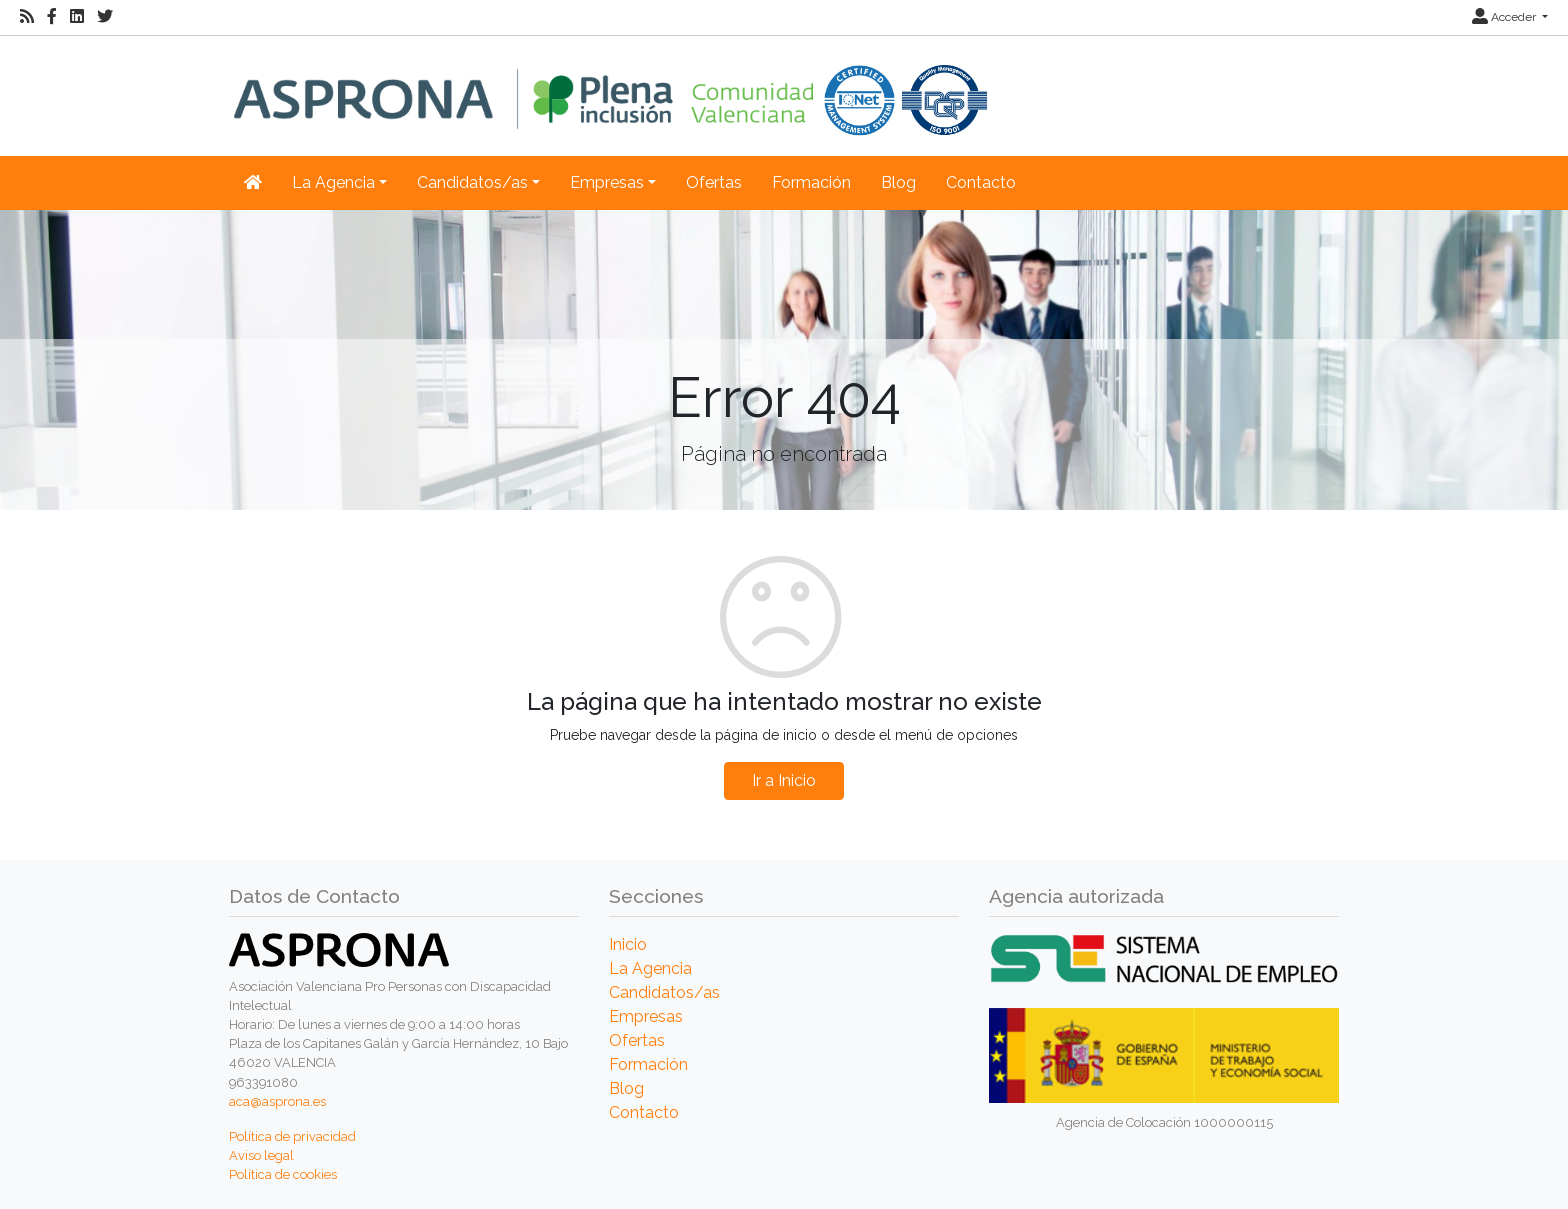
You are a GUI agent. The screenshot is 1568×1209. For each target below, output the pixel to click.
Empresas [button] (607, 182)
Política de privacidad (292, 1136)
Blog (898, 182)
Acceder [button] (1505, 17)
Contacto (981, 182)
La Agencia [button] (333, 182)
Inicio (628, 944)
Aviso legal (261, 1155)
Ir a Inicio (784, 780)
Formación (811, 182)
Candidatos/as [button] (472, 182)
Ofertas (714, 182)
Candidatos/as (664, 992)
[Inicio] (610, 85)
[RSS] (27, 17)
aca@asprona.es (277, 1101)
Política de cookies (283, 1174)
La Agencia (650, 968)
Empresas (646, 1016)
